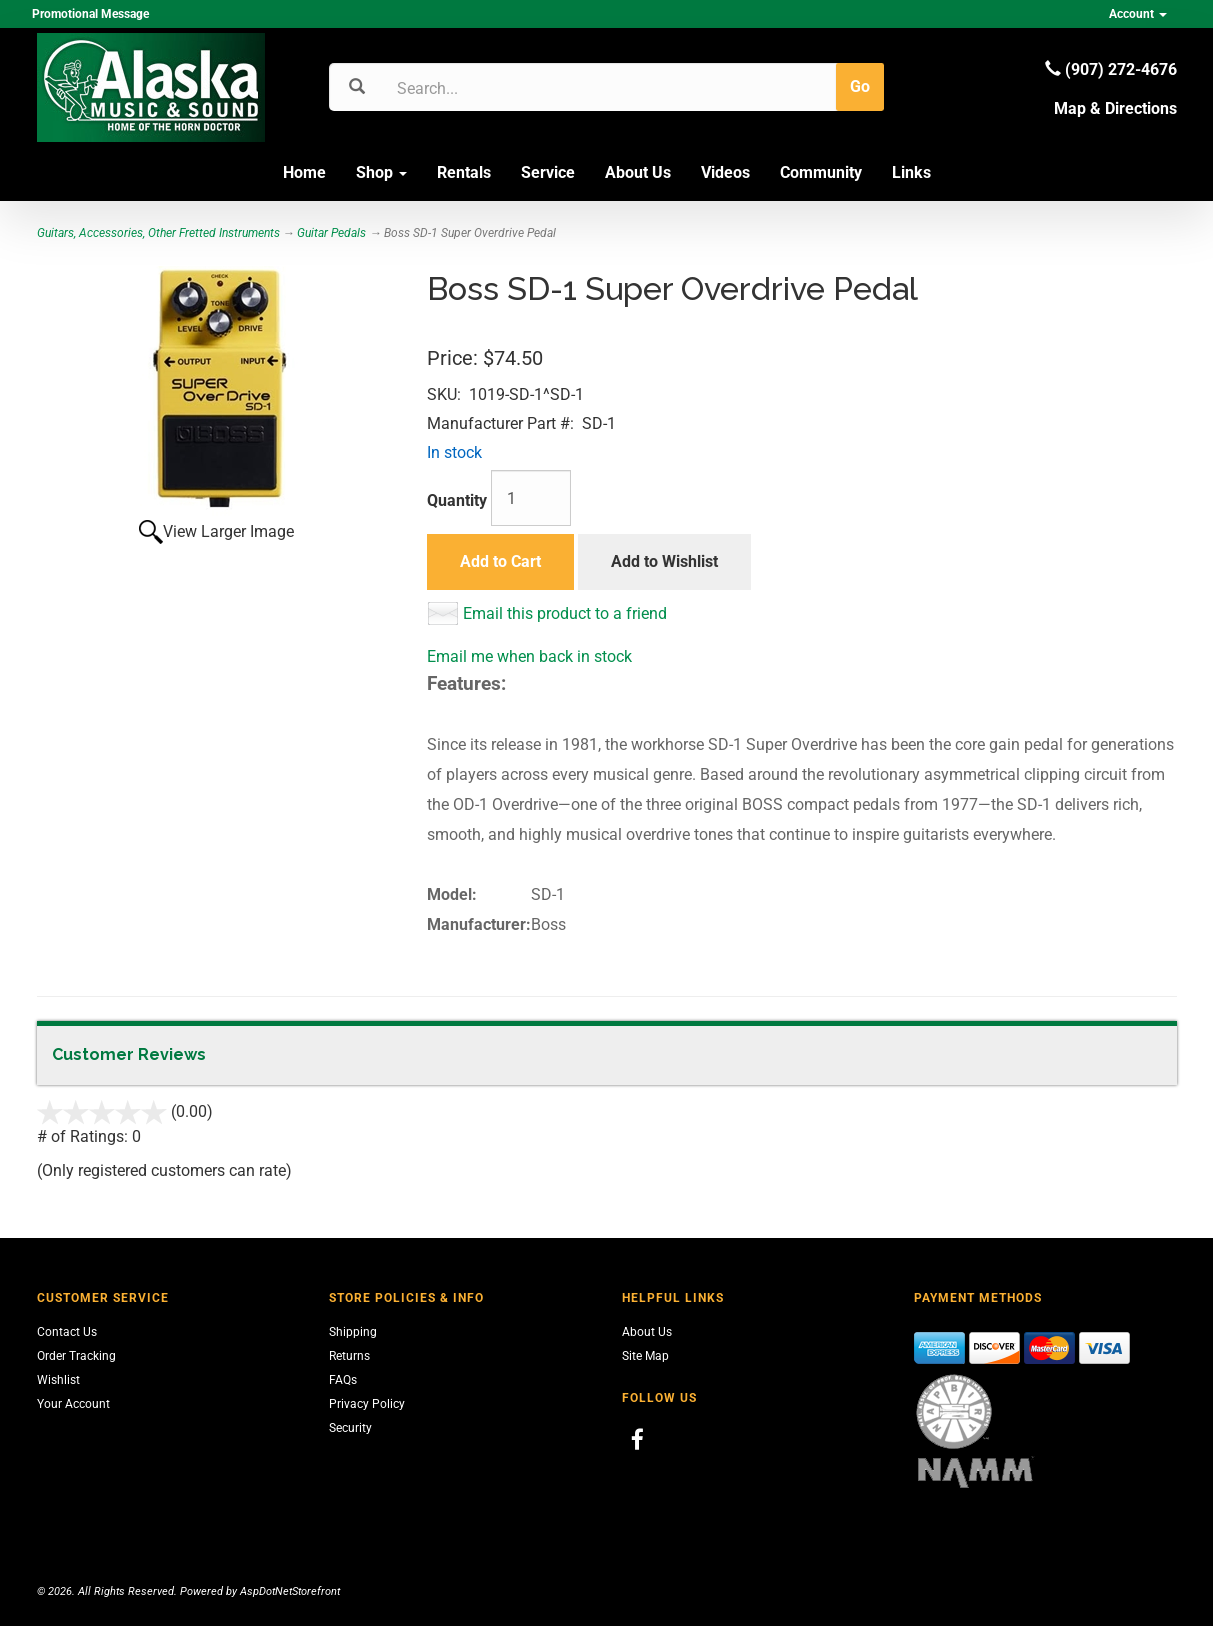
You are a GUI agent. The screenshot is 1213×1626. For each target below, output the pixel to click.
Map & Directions (1115, 108)
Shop (381, 172)
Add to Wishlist (664, 561)
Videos (725, 172)
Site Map (645, 1356)
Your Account (73, 1404)
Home (304, 172)
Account (1138, 14)
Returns (349, 1356)
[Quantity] (531, 498)
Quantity (457, 500)
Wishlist (58, 1380)
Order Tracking (76, 1356)
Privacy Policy (367, 1404)
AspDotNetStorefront (290, 1591)
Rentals (464, 172)
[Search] (492, 88)
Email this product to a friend (565, 613)
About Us (638, 172)
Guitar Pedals (331, 233)
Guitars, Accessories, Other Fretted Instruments (158, 233)
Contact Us (67, 1332)
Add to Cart (500, 561)
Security (350, 1428)
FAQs (343, 1380)
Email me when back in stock (529, 656)
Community (821, 172)
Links (911, 172)
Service (548, 172)
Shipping (353, 1332)
